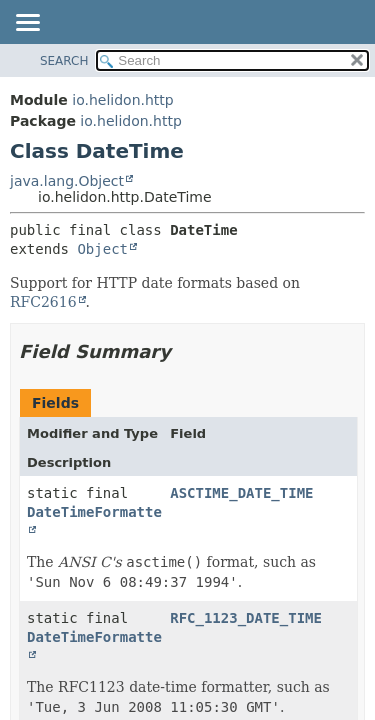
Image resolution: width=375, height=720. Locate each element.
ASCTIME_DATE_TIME (241, 493)
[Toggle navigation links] (27, 24)
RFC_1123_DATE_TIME (246, 618)
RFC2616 (43, 302)
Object (102, 249)
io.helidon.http (122, 100)
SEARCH (64, 61)
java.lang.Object (67, 181)
